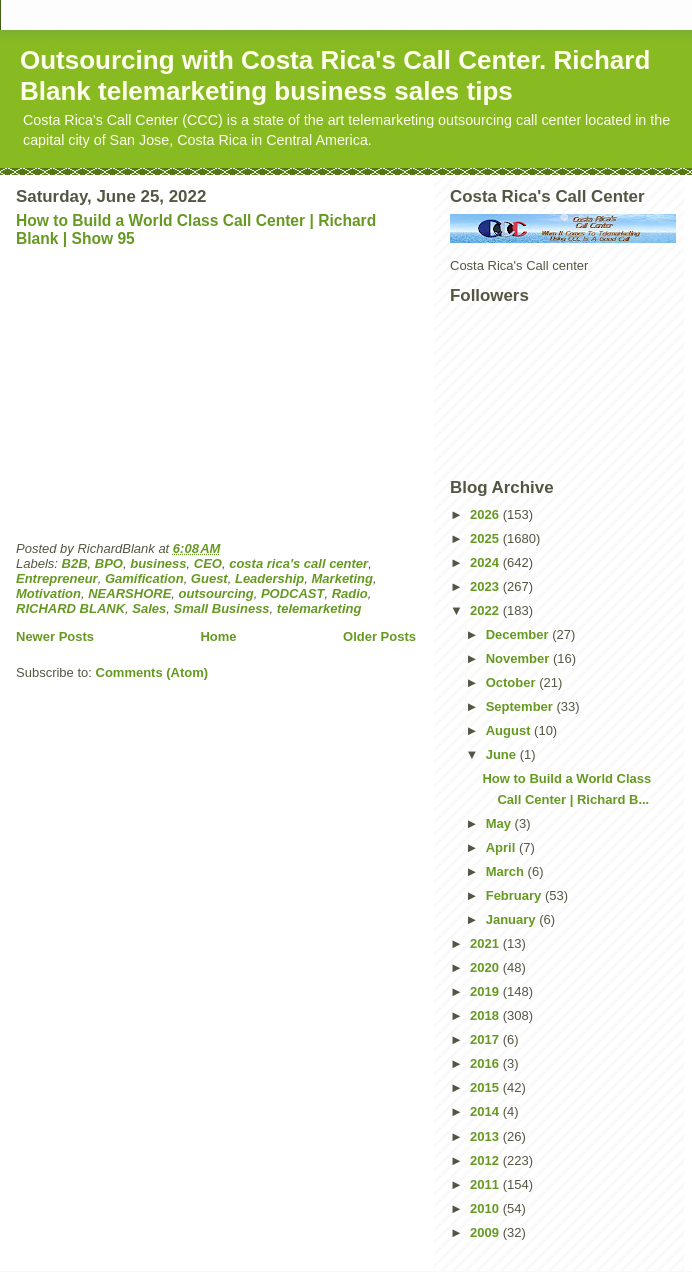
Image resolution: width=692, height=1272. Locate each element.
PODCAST (293, 593)
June (503, 754)
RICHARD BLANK (70, 608)
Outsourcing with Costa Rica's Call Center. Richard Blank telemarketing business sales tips (335, 75)
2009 (486, 1232)
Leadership (269, 578)
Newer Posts (55, 636)
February (515, 895)
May (500, 823)
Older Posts (379, 636)
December (519, 634)
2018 (486, 1015)
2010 (486, 1208)
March (507, 871)
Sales (149, 608)
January (512, 919)
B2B (75, 563)
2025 (486, 538)
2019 (486, 991)
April (502, 847)
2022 (486, 610)
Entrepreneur (57, 578)
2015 (486, 1087)
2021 (486, 943)
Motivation (48, 593)
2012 (486, 1160)
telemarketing (319, 608)
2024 (486, 562)
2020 (486, 967)
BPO (109, 563)
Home (218, 636)
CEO (208, 563)
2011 (486, 1184)
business (158, 563)
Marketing (342, 578)
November (519, 658)
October (512, 682)
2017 (486, 1039)
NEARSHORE (129, 593)
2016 (486, 1063)
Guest (209, 578)
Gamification (144, 578)
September (521, 706)
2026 (486, 514)
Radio (350, 593)
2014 (486, 1111)
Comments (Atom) (152, 672)
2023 (486, 586)
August (510, 730)
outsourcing (216, 593)
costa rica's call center (298, 563)
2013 (486, 1136)
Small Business (222, 608)
